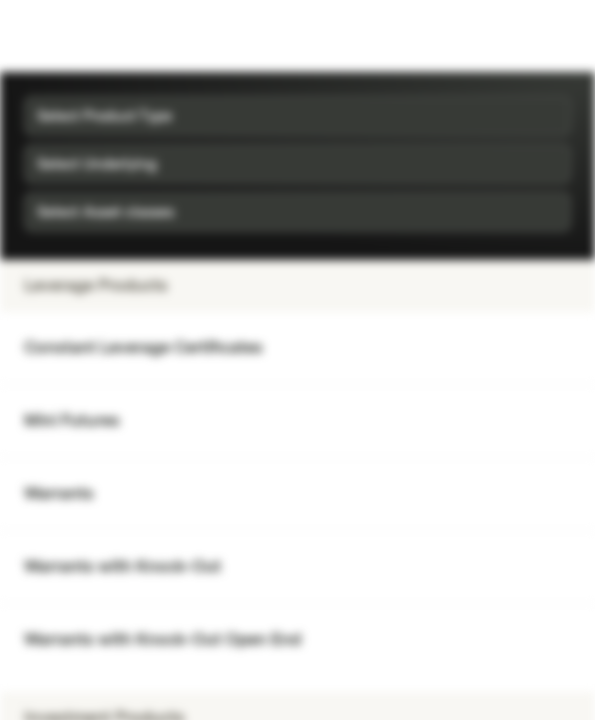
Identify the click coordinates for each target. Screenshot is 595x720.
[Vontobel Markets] (78, 36)
